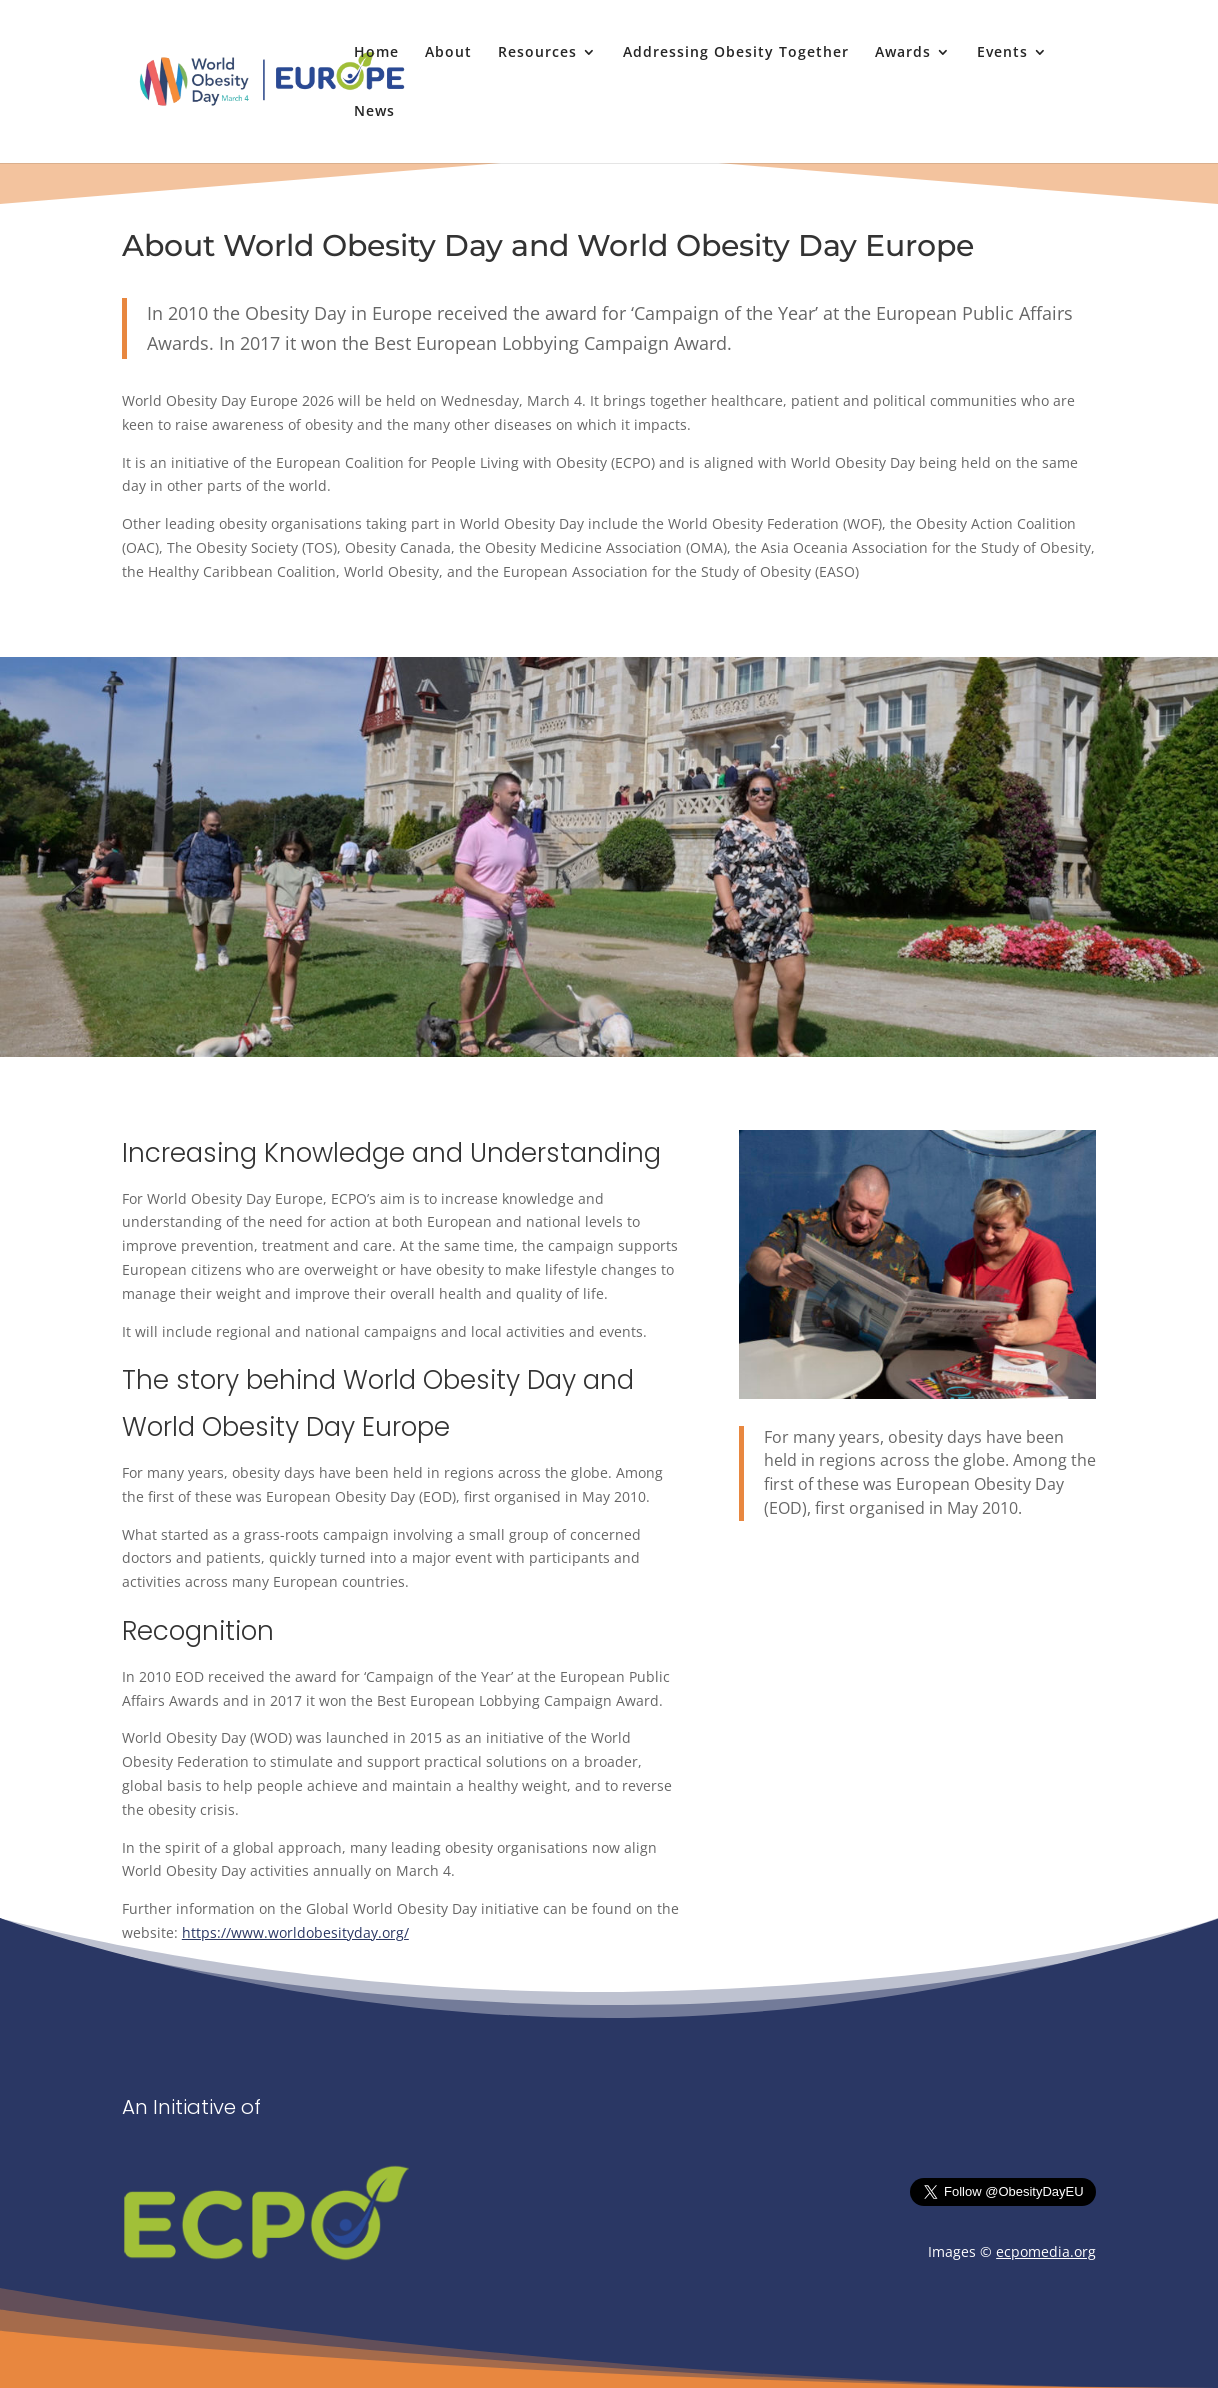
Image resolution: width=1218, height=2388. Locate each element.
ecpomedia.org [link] (1046, 2251)
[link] (285, 79)
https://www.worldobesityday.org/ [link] (295, 1932)
